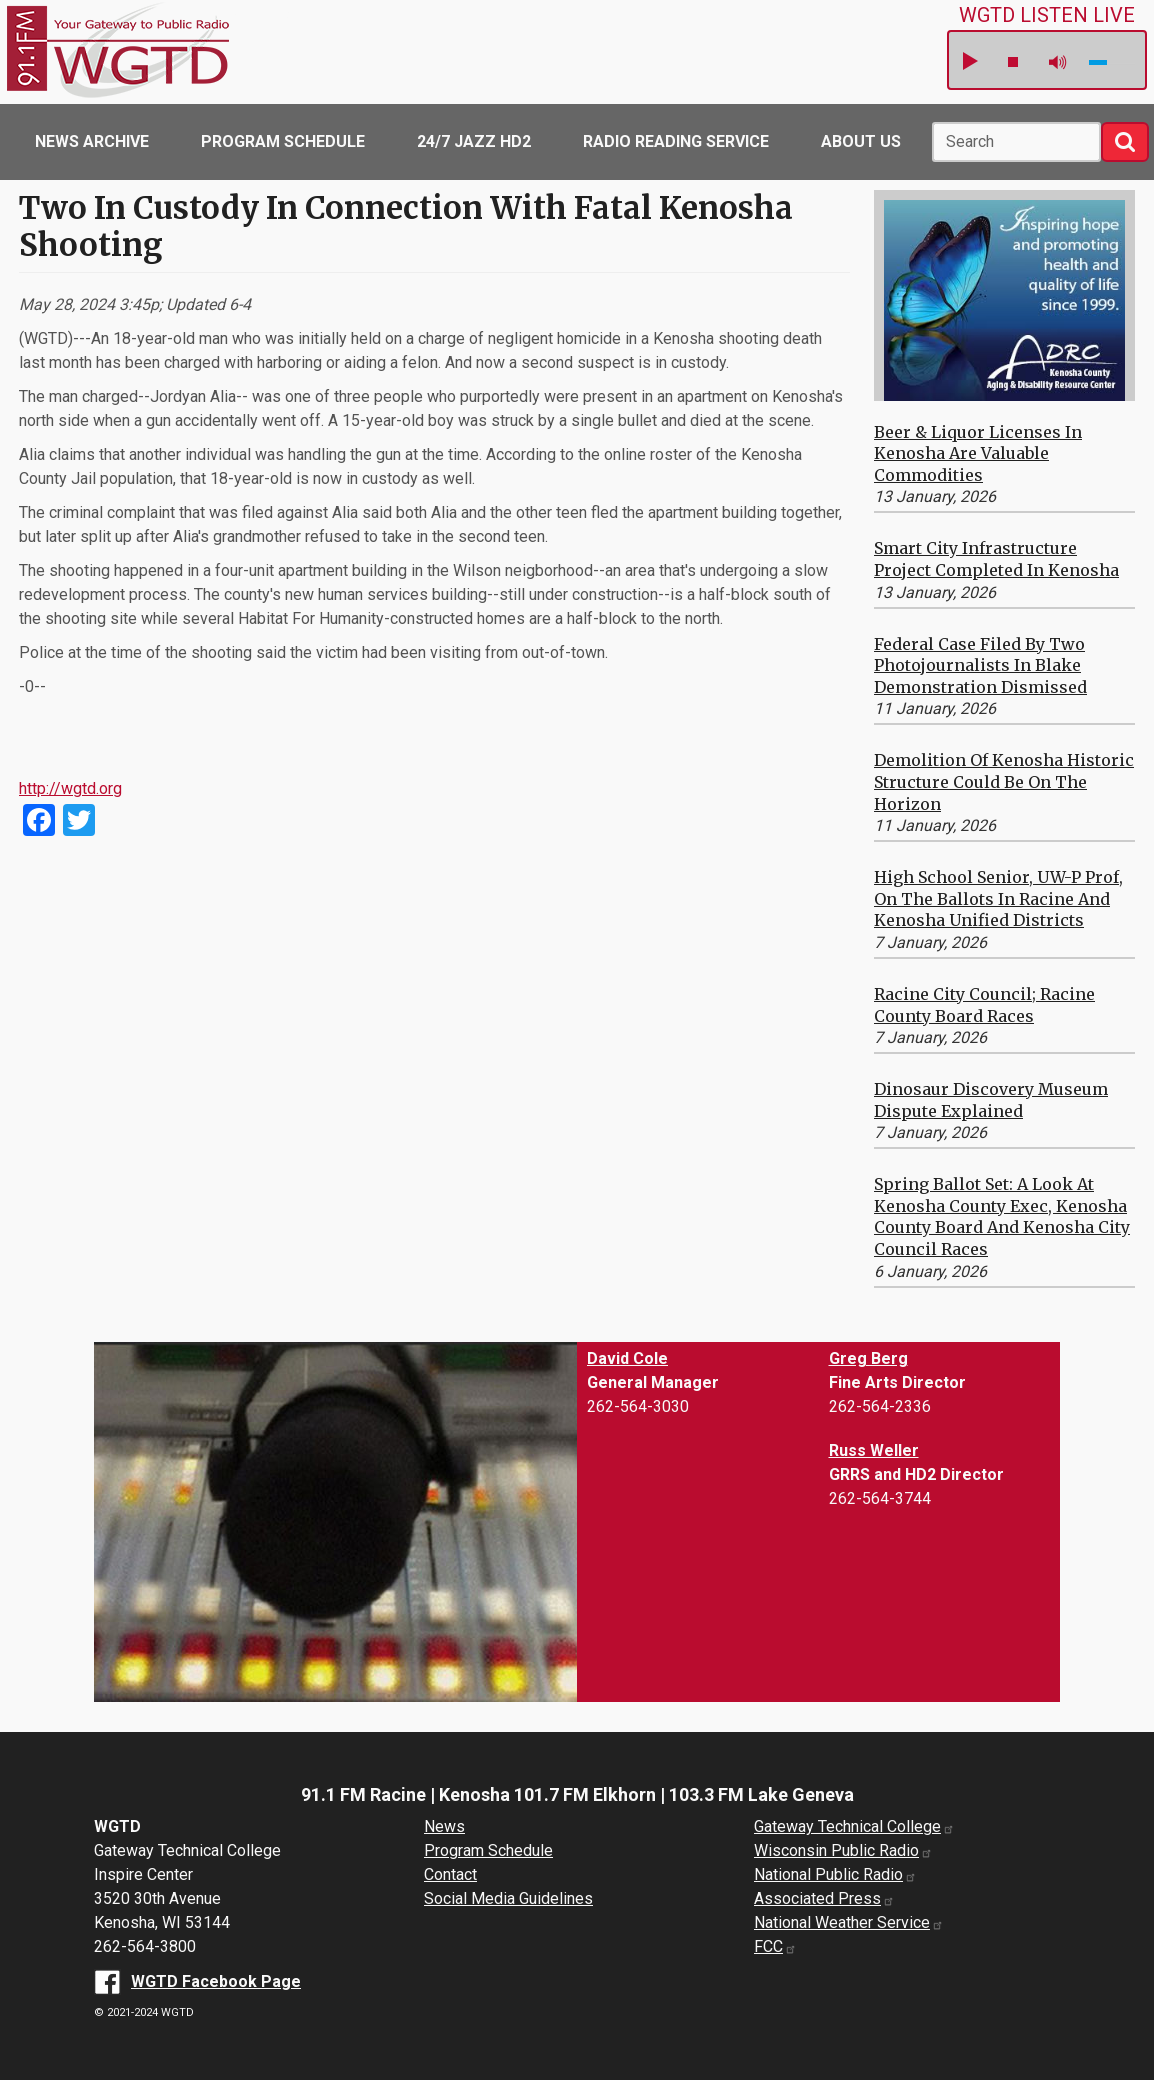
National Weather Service (849, 1922)
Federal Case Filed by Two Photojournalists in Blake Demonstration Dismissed (980, 665)
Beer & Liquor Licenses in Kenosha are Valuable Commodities (978, 453)
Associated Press (824, 1898)
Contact (450, 1874)
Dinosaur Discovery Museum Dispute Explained (991, 1100)
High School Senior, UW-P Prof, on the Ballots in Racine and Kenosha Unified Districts (998, 898)
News (444, 1826)
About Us (861, 141)
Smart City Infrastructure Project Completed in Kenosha (996, 559)
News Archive (92, 141)
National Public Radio (835, 1874)
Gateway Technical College (854, 1826)
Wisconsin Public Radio (843, 1850)
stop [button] (1013, 62)
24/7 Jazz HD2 (474, 141)
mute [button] (1058, 62)
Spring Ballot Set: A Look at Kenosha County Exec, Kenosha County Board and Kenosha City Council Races (1002, 1216)
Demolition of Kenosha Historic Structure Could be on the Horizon (1004, 781)
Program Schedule (283, 141)
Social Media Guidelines (508, 1898)
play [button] (969, 62)
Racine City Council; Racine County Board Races (984, 1005)
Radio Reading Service (676, 141)
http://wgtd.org (70, 788)
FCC (775, 1946)
